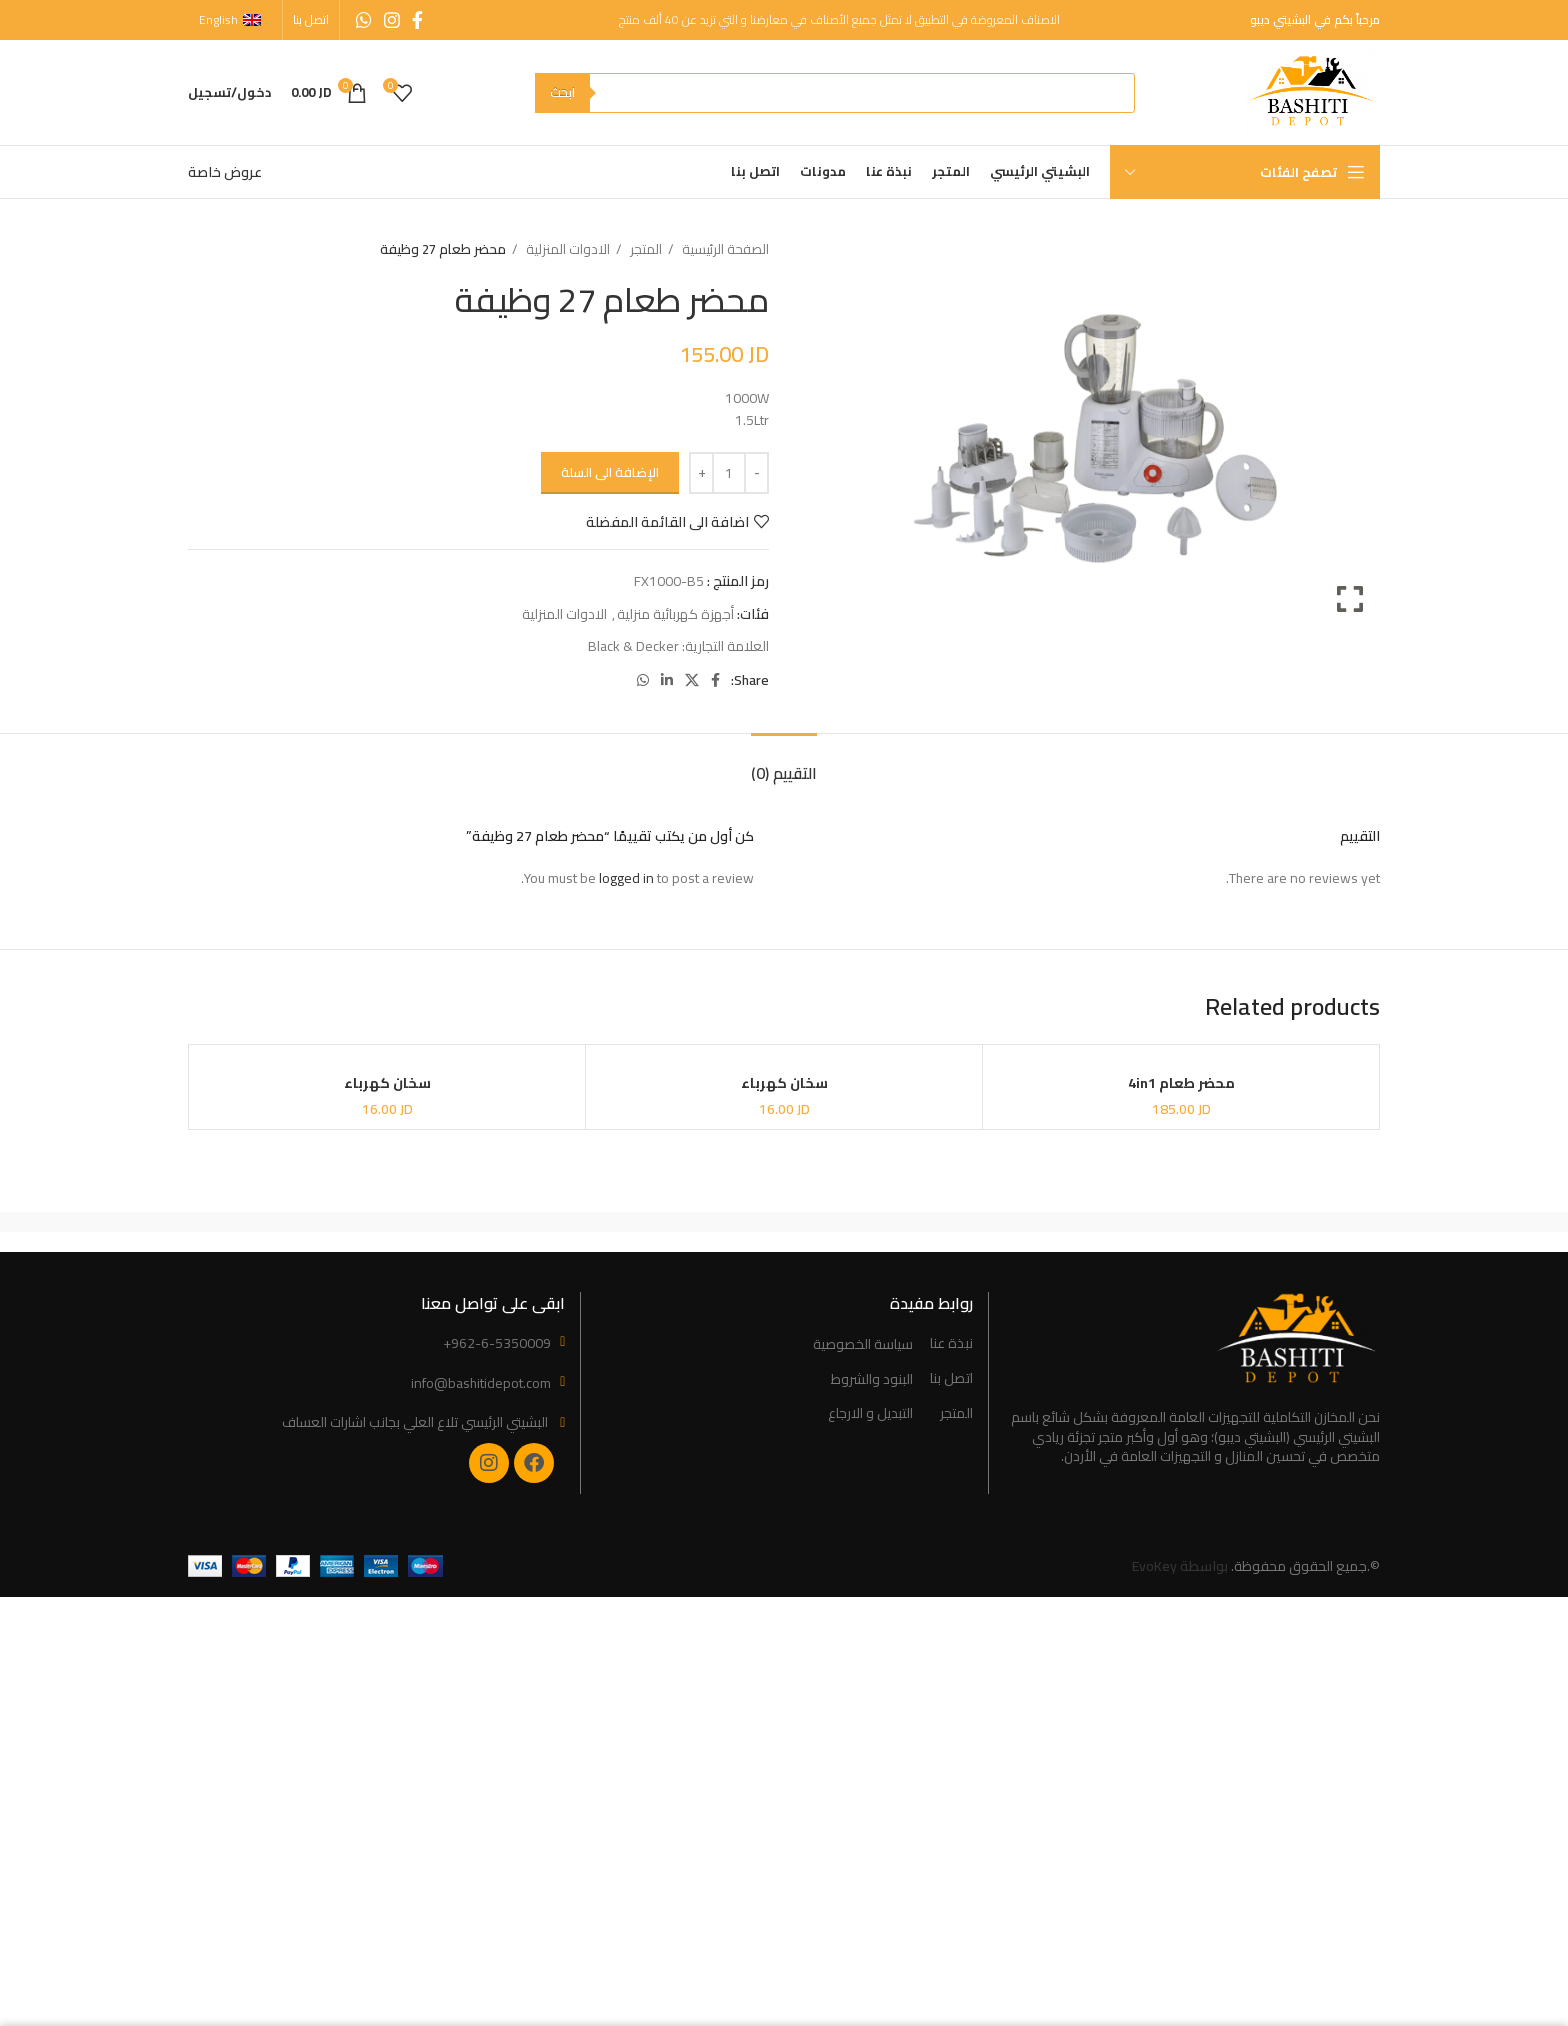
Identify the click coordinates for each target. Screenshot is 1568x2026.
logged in (626, 878)
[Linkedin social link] (667, 680)
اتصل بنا (951, 1379)
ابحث (562, 92)
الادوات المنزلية (566, 249)
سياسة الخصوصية (863, 1345)
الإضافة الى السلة (610, 472)
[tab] (784, 763)
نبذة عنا (951, 1344)
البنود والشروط (872, 1380)
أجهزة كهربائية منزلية (675, 614)
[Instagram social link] (392, 20)
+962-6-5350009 (497, 1343)
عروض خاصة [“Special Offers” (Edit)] (225, 172)
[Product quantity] (729, 473)
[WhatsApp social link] (364, 20)
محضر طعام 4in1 (1181, 1084)
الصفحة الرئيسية (724, 249)
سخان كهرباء (784, 1084)
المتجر (644, 249)
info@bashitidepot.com (481, 1383)
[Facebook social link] (417, 20)
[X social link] (692, 680)
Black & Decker (633, 646)
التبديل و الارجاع (870, 1414)
